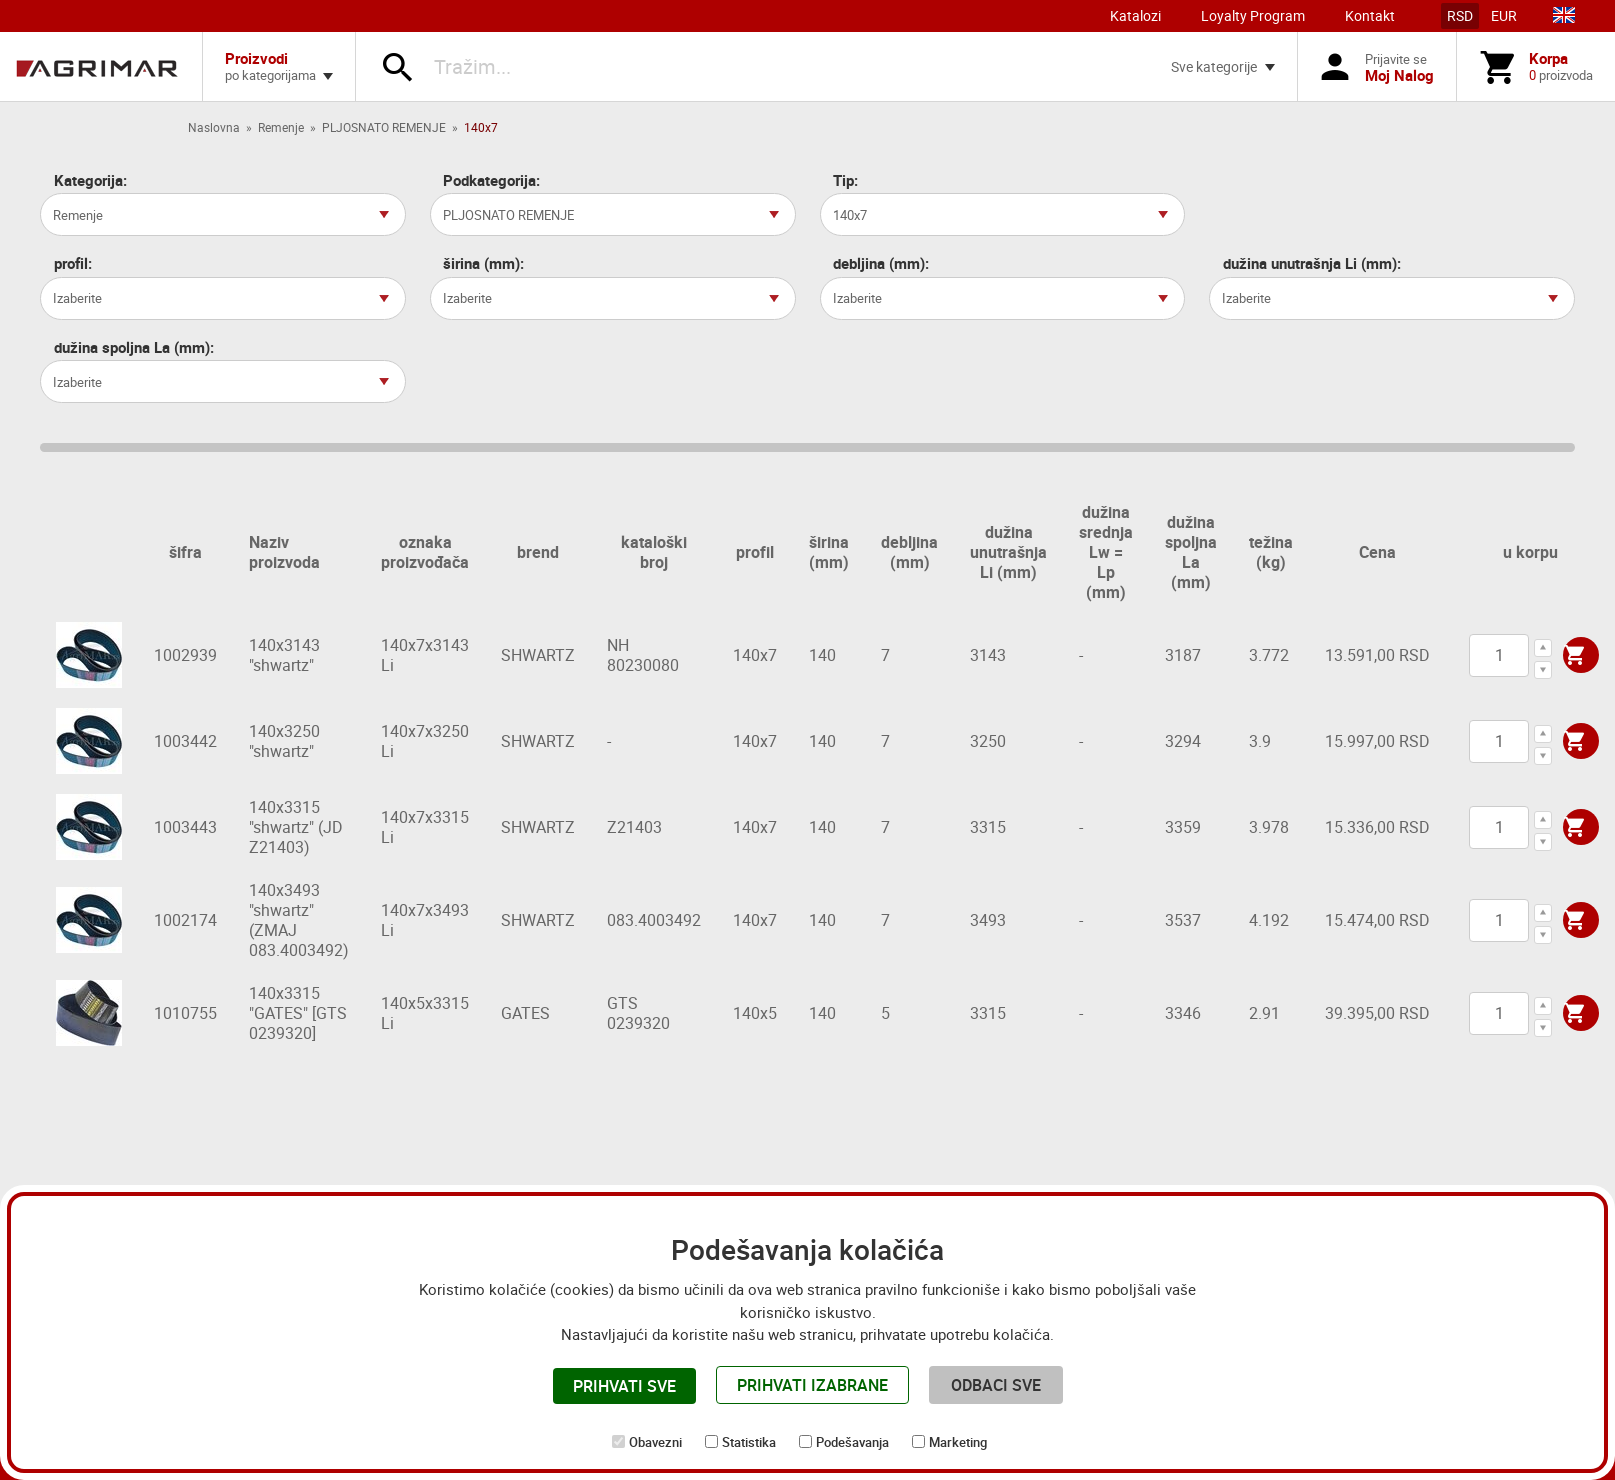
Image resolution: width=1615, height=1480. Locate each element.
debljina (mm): (881, 263)
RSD (1460, 15)
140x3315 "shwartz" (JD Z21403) (296, 827)
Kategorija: (90, 180)
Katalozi (1135, 15)
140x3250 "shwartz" (284, 741)
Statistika (749, 1442)
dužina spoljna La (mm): (134, 347)
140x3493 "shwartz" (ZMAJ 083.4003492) (299, 920)
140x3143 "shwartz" (284, 655)
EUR (1504, 15)
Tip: (845, 180)
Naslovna (214, 127)
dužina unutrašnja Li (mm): (1312, 263)
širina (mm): (483, 263)
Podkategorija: (491, 180)
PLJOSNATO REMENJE (384, 127)
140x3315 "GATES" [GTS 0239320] (298, 1013)
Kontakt (1370, 15)
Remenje (281, 127)
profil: (73, 263)
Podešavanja (852, 1442)
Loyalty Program (1253, 15)
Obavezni (655, 1442)
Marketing (958, 1442)
